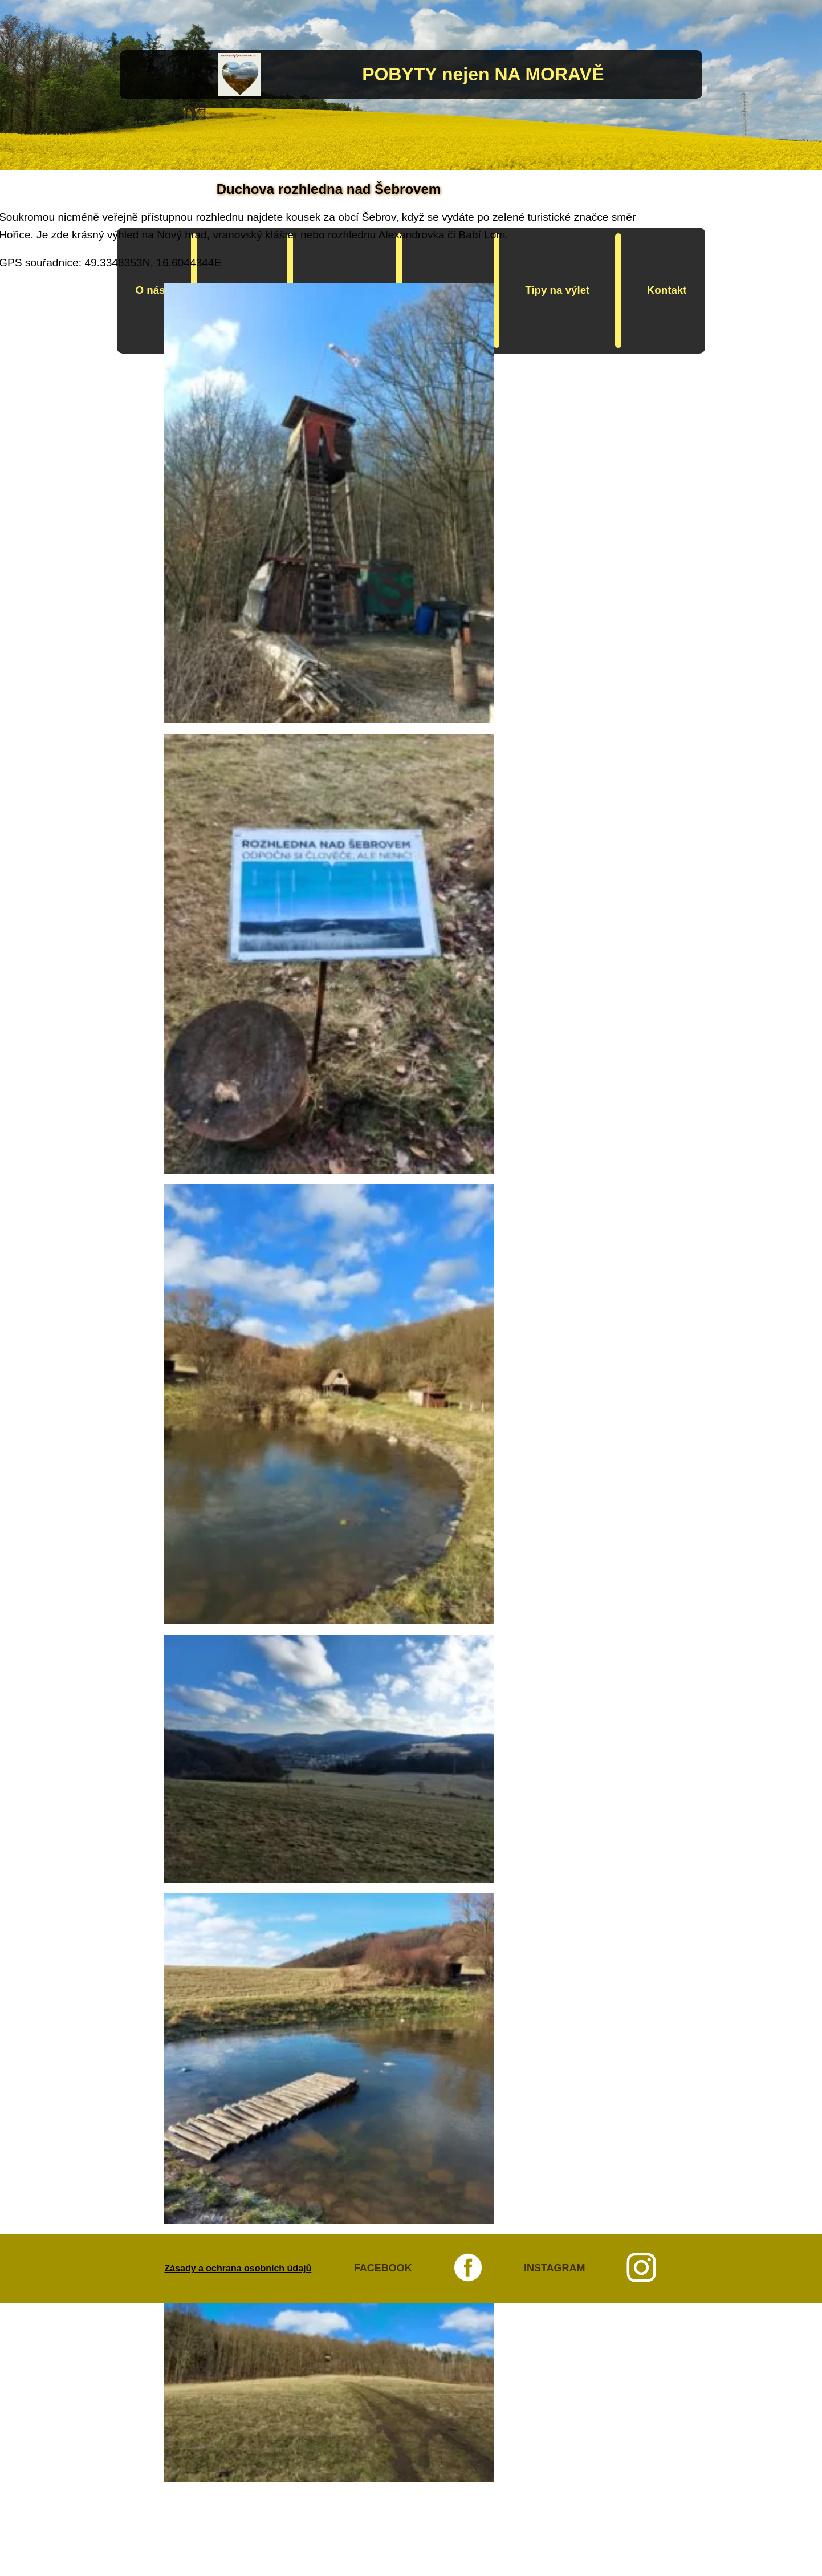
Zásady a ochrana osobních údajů (237, 2268)
